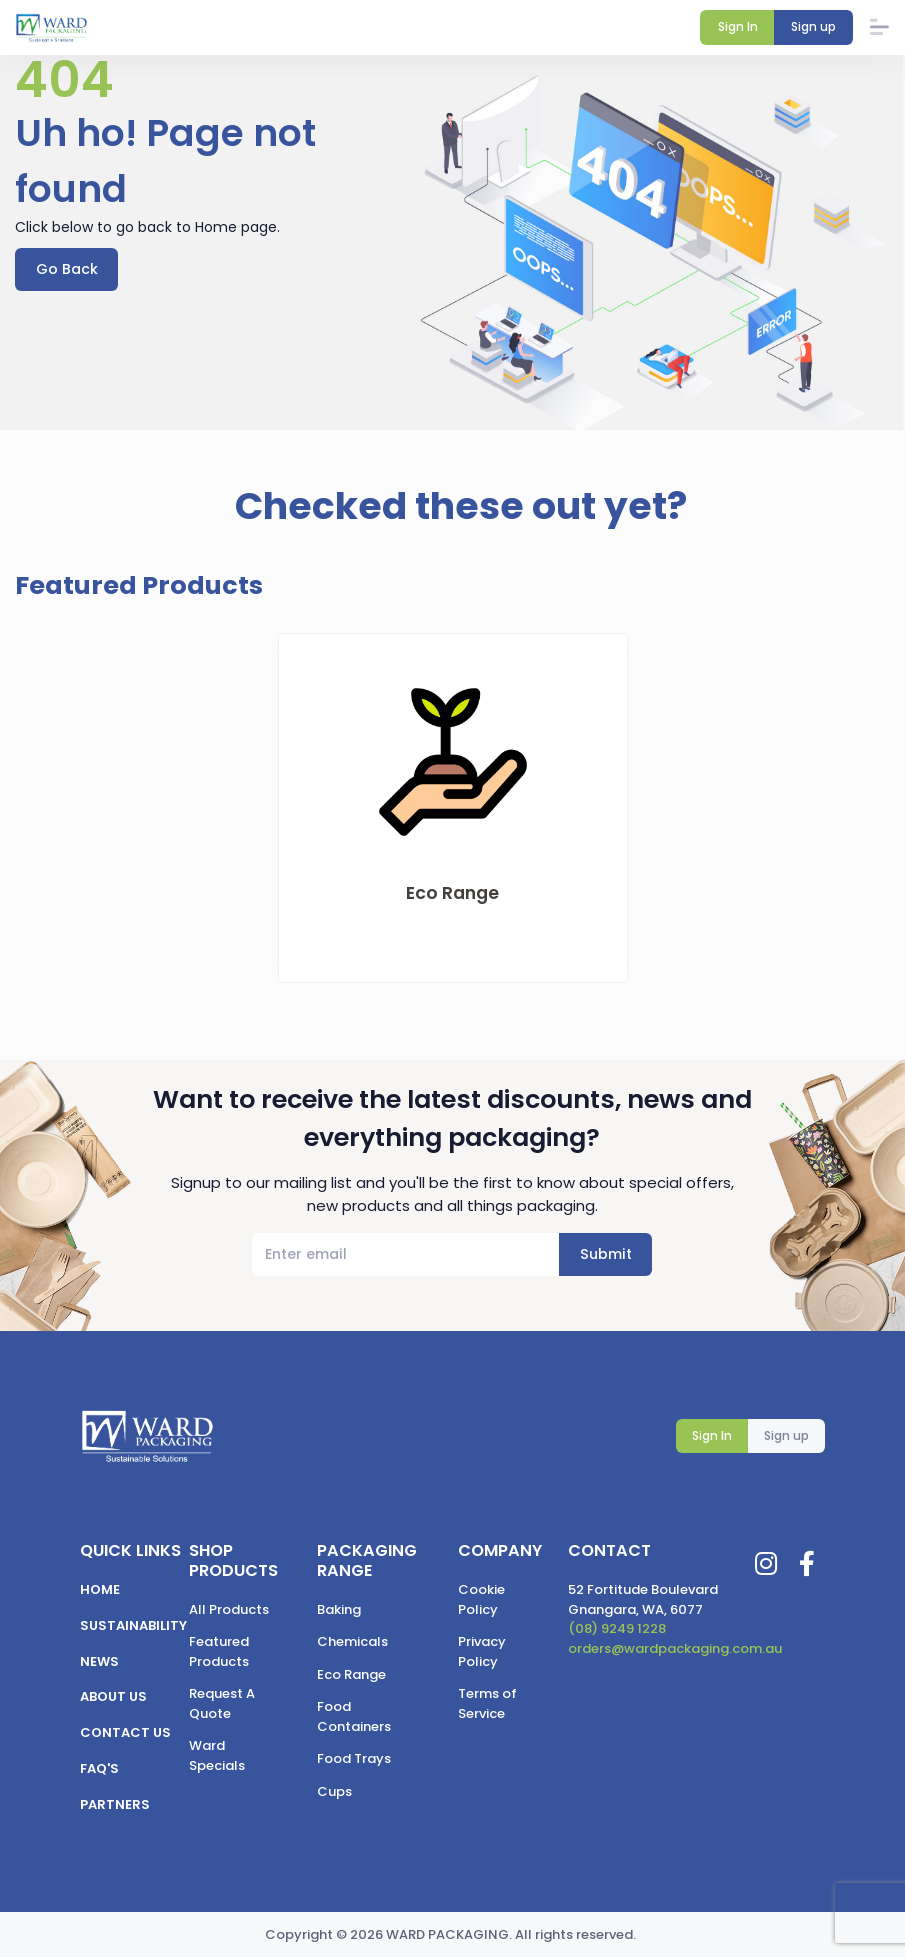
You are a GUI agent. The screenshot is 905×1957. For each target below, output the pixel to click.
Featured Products (219, 1651)
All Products (229, 1609)
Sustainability (133, 1625)
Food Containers (354, 1716)
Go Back (67, 269)
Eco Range (351, 1674)
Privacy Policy (482, 1651)
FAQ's (99, 1768)
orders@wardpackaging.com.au (675, 1648)
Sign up (786, 1436)
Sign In (712, 1436)
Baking (339, 1609)
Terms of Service (487, 1703)
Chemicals (352, 1641)
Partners (115, 1804)
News (99, 1661)
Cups (334, 1791)
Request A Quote (222, 1703)
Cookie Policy (481, 1599)
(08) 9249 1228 (617, 1628)
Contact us (125, 1732)
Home (100, 1589)
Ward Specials (217, 1755)
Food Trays (354, 1758)
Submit (606, 1255)
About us (113, 1697)
